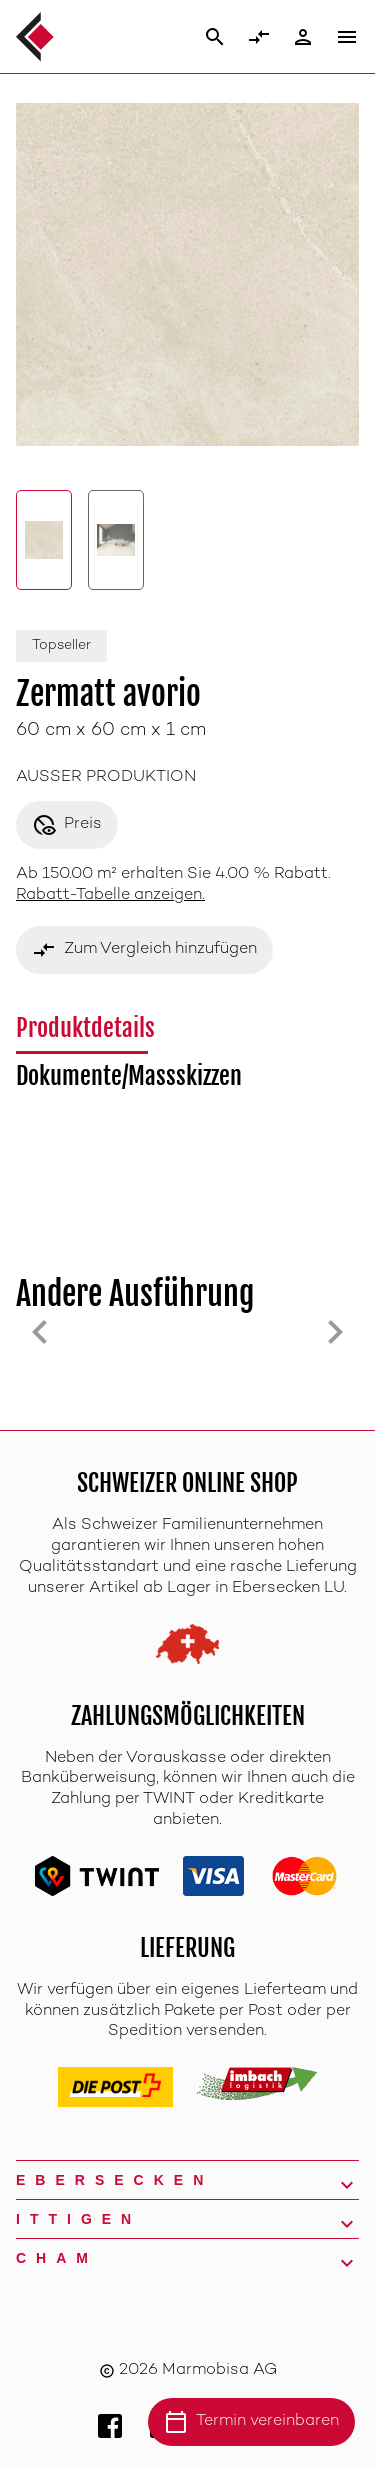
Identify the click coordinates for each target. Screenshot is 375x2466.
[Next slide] (335, 1332)
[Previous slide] (40, 1332)
